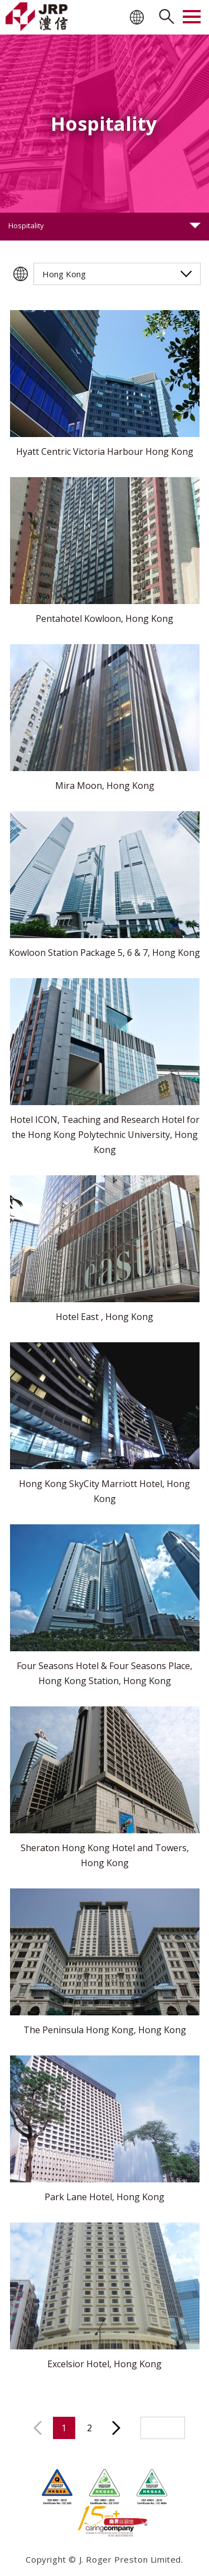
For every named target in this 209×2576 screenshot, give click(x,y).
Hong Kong (64, 273)
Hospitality (26, 225)
